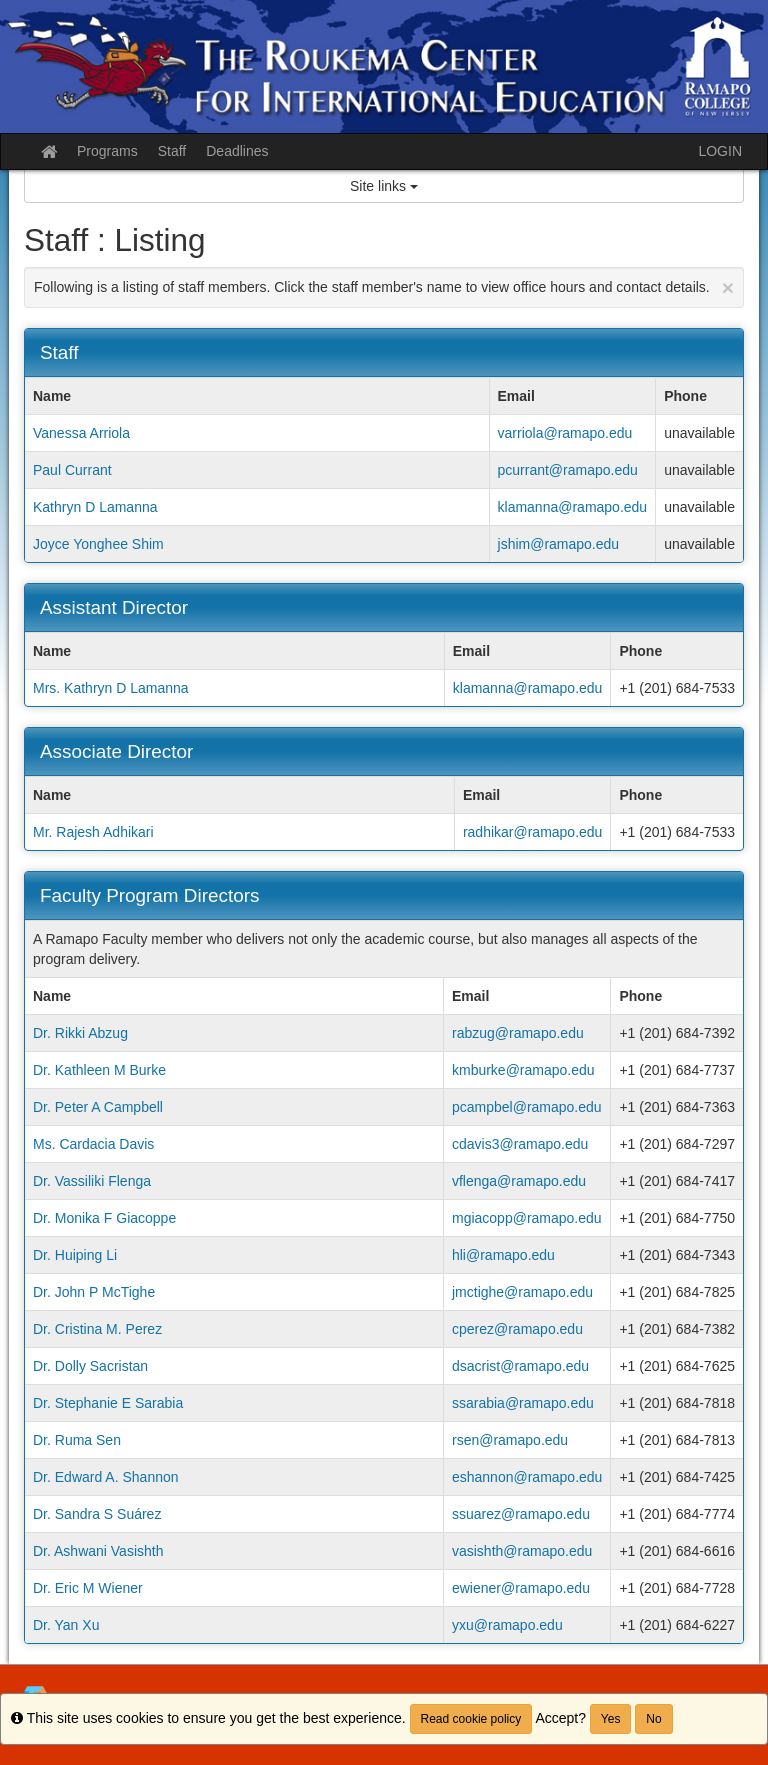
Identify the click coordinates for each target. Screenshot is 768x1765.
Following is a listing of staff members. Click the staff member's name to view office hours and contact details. (384, 287)
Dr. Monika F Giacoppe (104, 1218)
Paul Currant (72, 470)
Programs (107, 151)
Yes (611, 1719)
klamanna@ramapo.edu (573, 507)
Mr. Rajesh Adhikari (93, 832)
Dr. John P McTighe (94, 1292)
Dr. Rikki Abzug (80, 1033)
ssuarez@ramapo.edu (521, 1514)
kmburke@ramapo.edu (523, 1070)
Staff (172, 151)
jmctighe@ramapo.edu (522, 1292)
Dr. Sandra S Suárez (97, 1514)
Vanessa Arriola (81, 433)
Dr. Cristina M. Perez (97, 1329)
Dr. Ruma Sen (77, 1440)
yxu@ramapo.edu (507, 1625)
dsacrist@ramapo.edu (520, 1366)
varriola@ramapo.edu (565, 433)
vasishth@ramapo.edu (522, 1551)
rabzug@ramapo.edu (518, 1033)
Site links (384, 186)
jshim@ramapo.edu (559, 544)
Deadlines (237, 151)
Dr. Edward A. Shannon (106, 1477)
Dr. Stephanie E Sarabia (108, 1403)
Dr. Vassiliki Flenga (92, 1181)
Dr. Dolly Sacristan (90, 1366)
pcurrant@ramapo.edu (568, 470)
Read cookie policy (471, 1719)
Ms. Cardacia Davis (93, 1144)
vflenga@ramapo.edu (519, 1181)
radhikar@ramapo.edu (533, 832)
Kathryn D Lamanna (95, 507)
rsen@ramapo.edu (510, 1440)
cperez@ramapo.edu (517, 1329)
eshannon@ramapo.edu (527, 1477)
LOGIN (720, 151)
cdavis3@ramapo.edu (520, 1144)
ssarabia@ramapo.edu (523, 1403)
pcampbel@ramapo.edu (527, 1107)
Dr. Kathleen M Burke (99, 1070)
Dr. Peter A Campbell (98, 1107)
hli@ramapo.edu (503, 1255)
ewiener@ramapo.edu (521, 1588)
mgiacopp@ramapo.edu (527, 1218)
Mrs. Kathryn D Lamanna (111, 688)
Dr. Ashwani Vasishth (98, 1551)
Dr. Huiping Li (75, 1255)
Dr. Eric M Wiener (88, 1588)
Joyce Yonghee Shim (98, 544)
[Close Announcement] (728, 287)
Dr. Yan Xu (66, 1625)
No (653, 1719)
